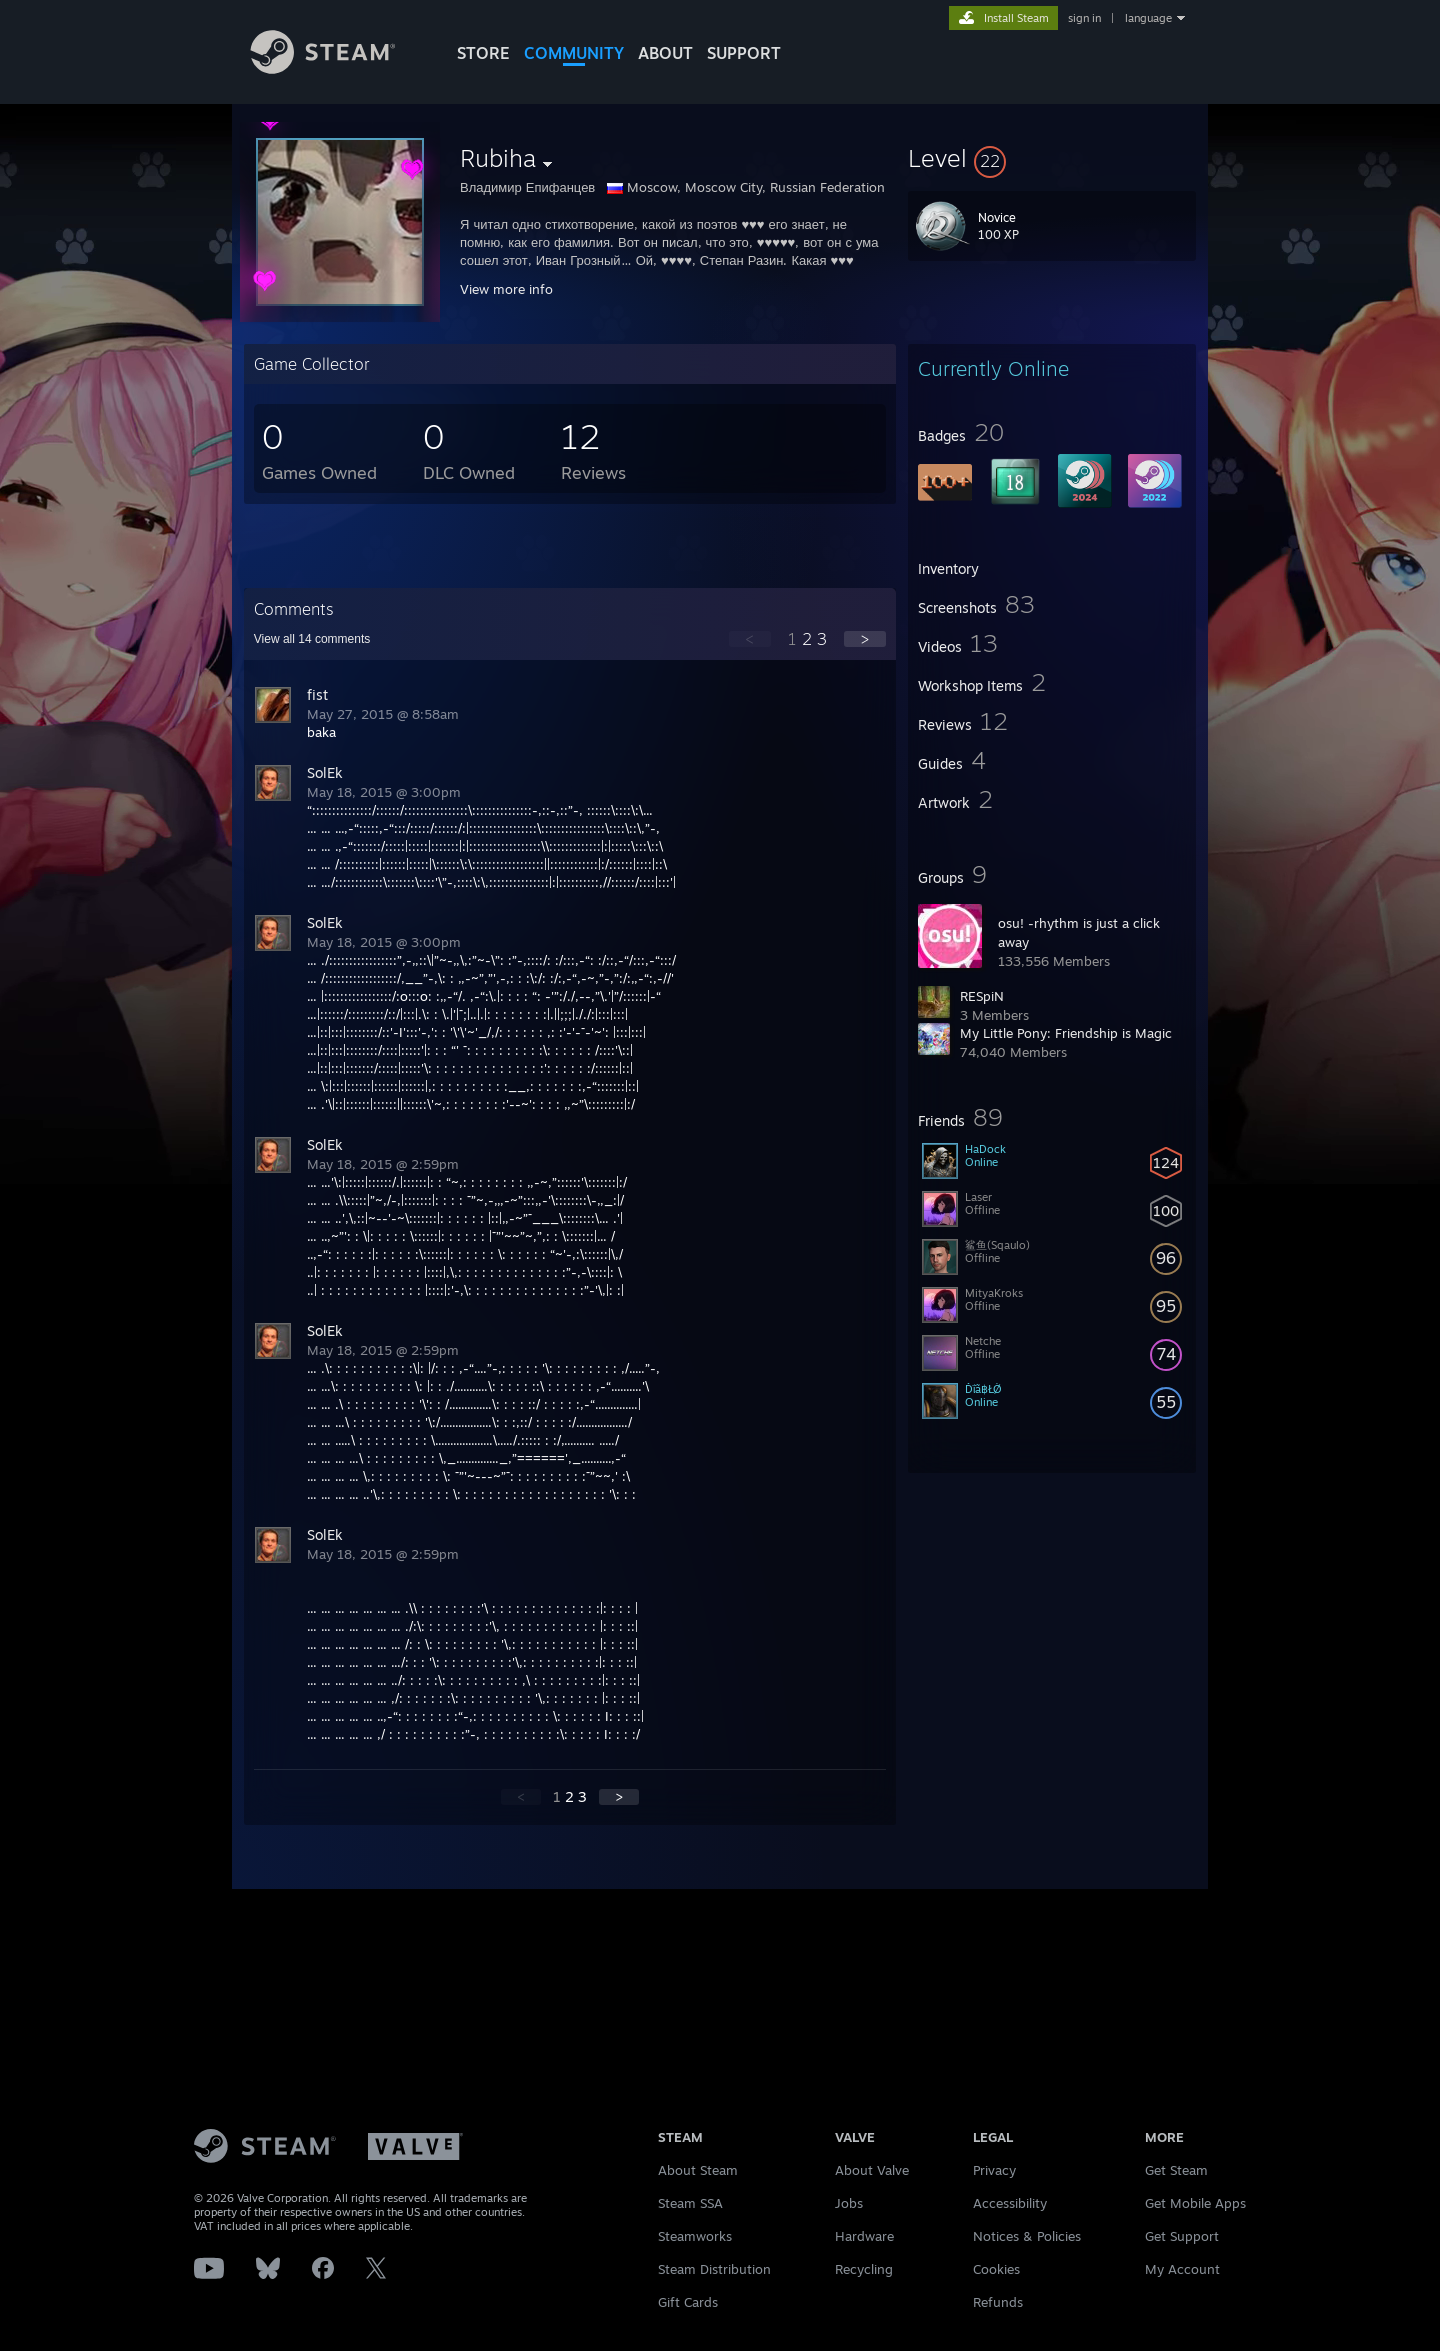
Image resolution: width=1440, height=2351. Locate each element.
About (665, 53)
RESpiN (982, 996)
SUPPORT (744, 53)
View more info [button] (506, 289)
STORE (483, 53)
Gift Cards (688, 2302)
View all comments (312, 639)
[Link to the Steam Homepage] (338, 68)
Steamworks (695, 2236)
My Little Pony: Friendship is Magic (1066, 1033)
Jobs (849, 2203)
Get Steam (1176, 2170)
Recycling (864, 2269)
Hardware (864, 2236)
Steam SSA (690, 2203)
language (1148, 18)
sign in (1084, 18)
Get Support (1182, 2236)
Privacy (994, 2170)
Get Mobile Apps (1195, 2203)
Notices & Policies (1027, 2236)
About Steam (698, 2170)
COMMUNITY (574, 53)
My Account (1182, 2269)
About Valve (872, 2170)
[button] (1052, 158)
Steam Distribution (714, 2269)
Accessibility (1010, 2203)
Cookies (996, 2269)
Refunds (998, 2302)
